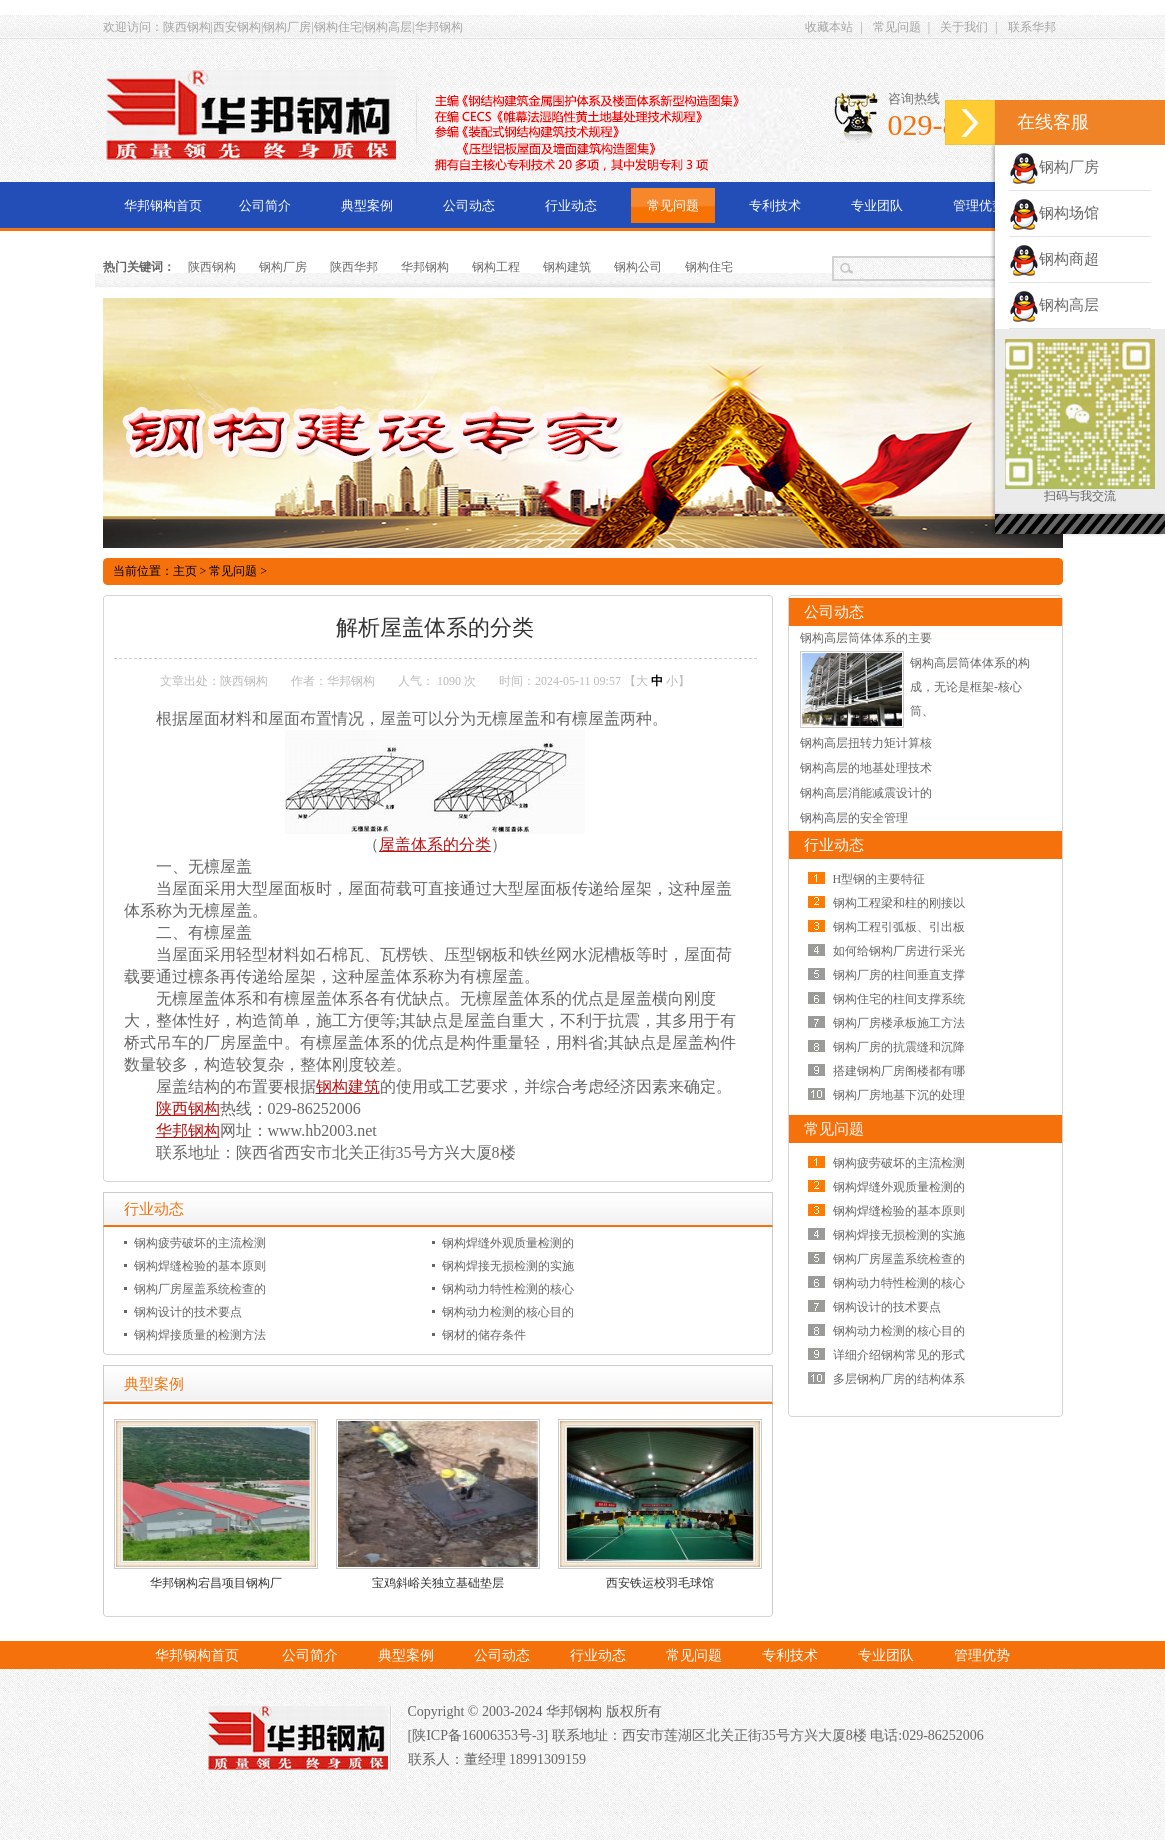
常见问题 (897, 27)
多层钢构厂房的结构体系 (899, 1379)
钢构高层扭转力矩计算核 (866, 743)
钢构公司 (638, 267)
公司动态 (469, 205)
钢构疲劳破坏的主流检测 (200, 1243)
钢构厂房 (283, 267)
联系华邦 (1032, 27)
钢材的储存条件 (484, 1335)
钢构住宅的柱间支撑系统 (899, 999)
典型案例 (367, 205)
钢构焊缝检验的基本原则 (200, 1266)
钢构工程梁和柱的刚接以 (899, 903)
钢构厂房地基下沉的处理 (899, 1095)
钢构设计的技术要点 (188, 1312)
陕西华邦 (354, 267)
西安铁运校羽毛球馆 (660, 1583)
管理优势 (979, 205)
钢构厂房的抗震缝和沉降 (899, 1047)
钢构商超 (1054, 259)
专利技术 (775, 205)
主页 (185, 571)
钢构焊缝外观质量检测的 (508, 1243)
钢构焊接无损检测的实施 (508, 1266)
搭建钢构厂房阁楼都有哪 (899, 1071)
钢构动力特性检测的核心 (508, 1289)
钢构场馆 (1054, 213)
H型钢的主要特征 (879, 879)
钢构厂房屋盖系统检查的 (200, 1289)
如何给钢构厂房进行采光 (899, 951)
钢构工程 (496, 267)
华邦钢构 (425, 267)
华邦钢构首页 (163, 205)
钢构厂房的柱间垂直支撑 (899, 975)
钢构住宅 (709, 267)
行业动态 (571, 205)
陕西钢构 (212, 267)
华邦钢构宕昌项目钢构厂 (216, 1583)
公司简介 (265, 205)
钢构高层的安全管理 (854, 818)
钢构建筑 (567, 267)
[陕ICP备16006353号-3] (480, 1735)
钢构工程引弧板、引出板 (899, 927)
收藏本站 (829, 27)
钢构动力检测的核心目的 (508, 1312)
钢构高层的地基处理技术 (866, 768)
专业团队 (877, 205)
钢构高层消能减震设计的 (866, 793)
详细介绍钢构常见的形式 (899, 1355)
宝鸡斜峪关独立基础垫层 (438, 1583)
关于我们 (964, 27)
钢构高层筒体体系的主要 (866, 638)
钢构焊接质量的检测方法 (200, 1335)
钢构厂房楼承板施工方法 (899, 1023)
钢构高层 (1054, 305)
